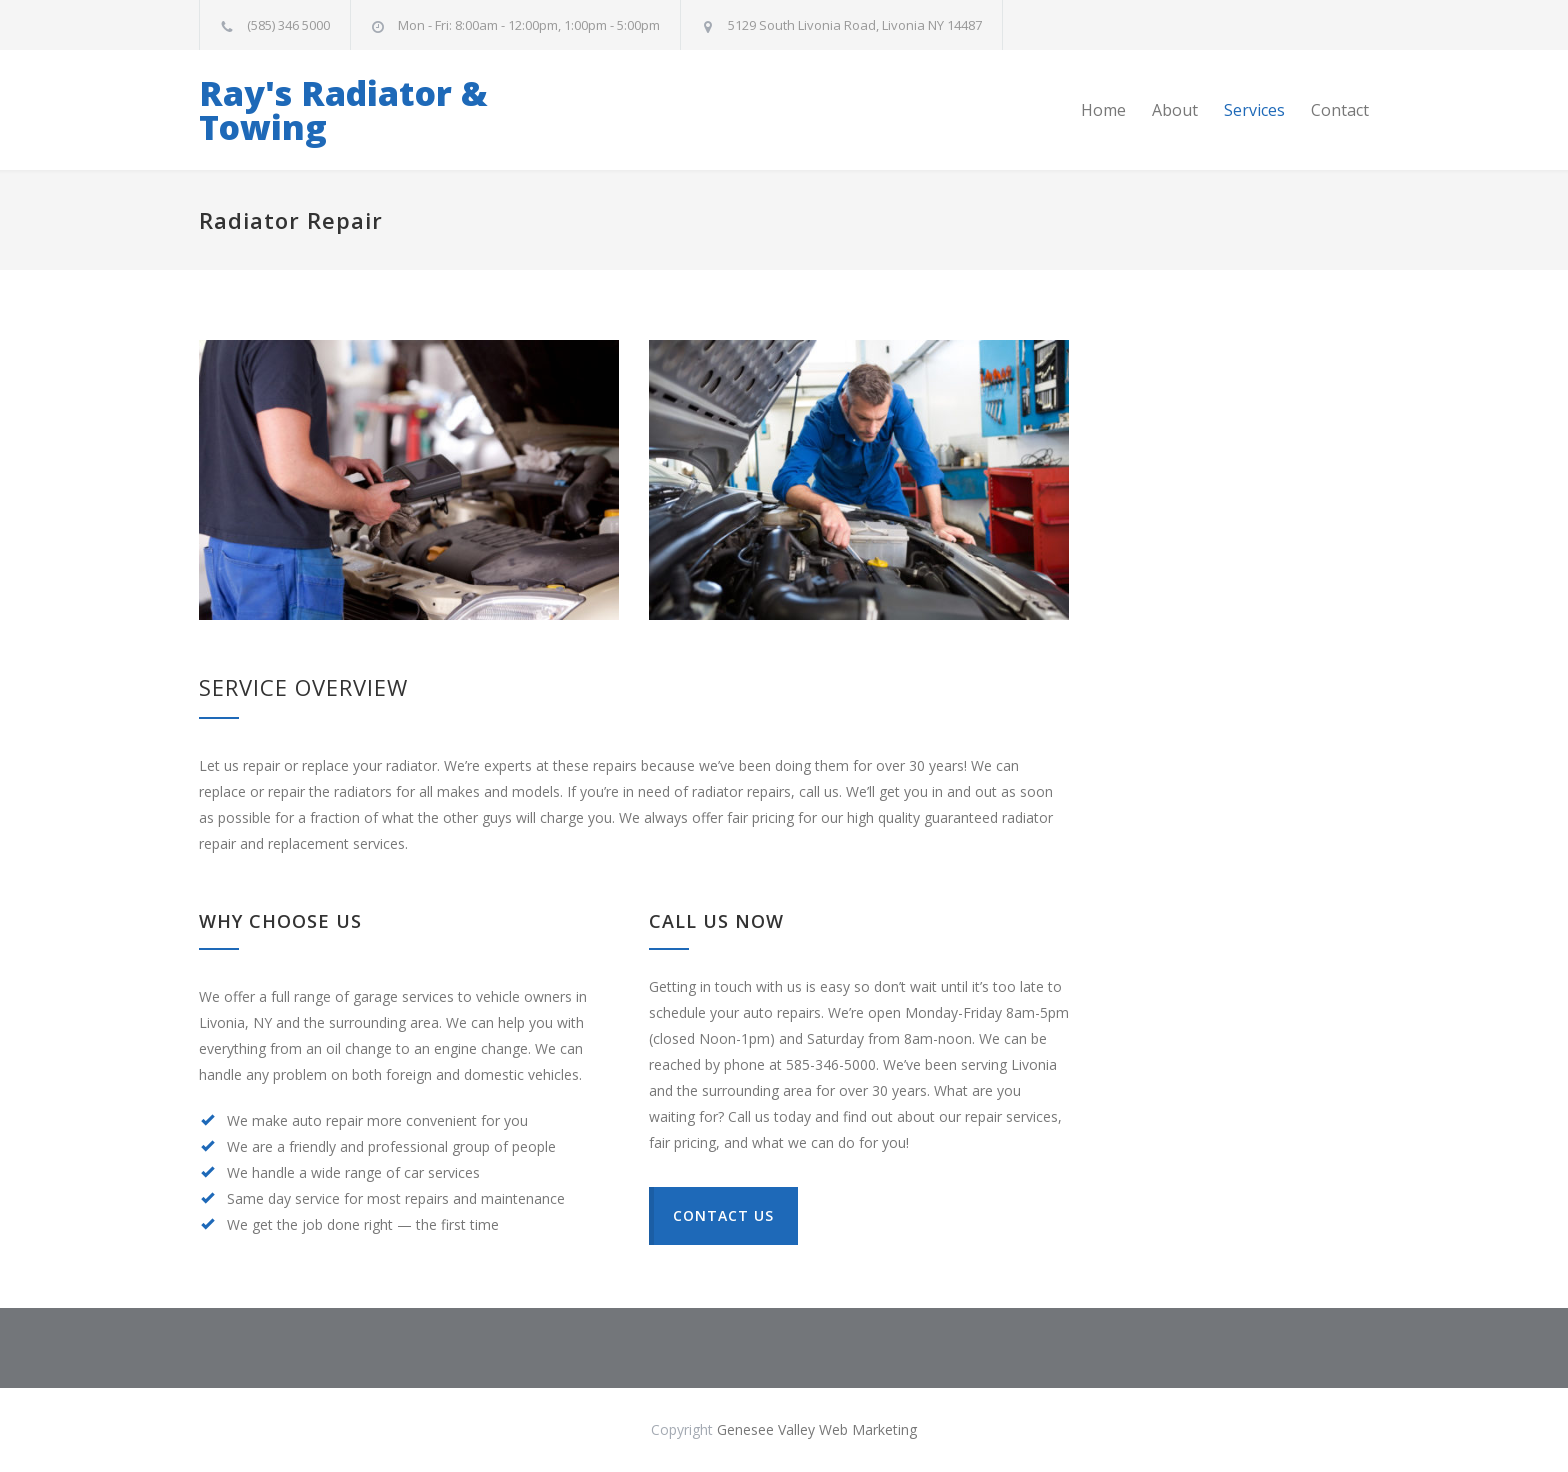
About (1175, 110)
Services (1254, 110)
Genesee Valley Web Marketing (817, 1429)
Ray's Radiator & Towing (343, 110)
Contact (1340, 110)
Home (1103, 110)
